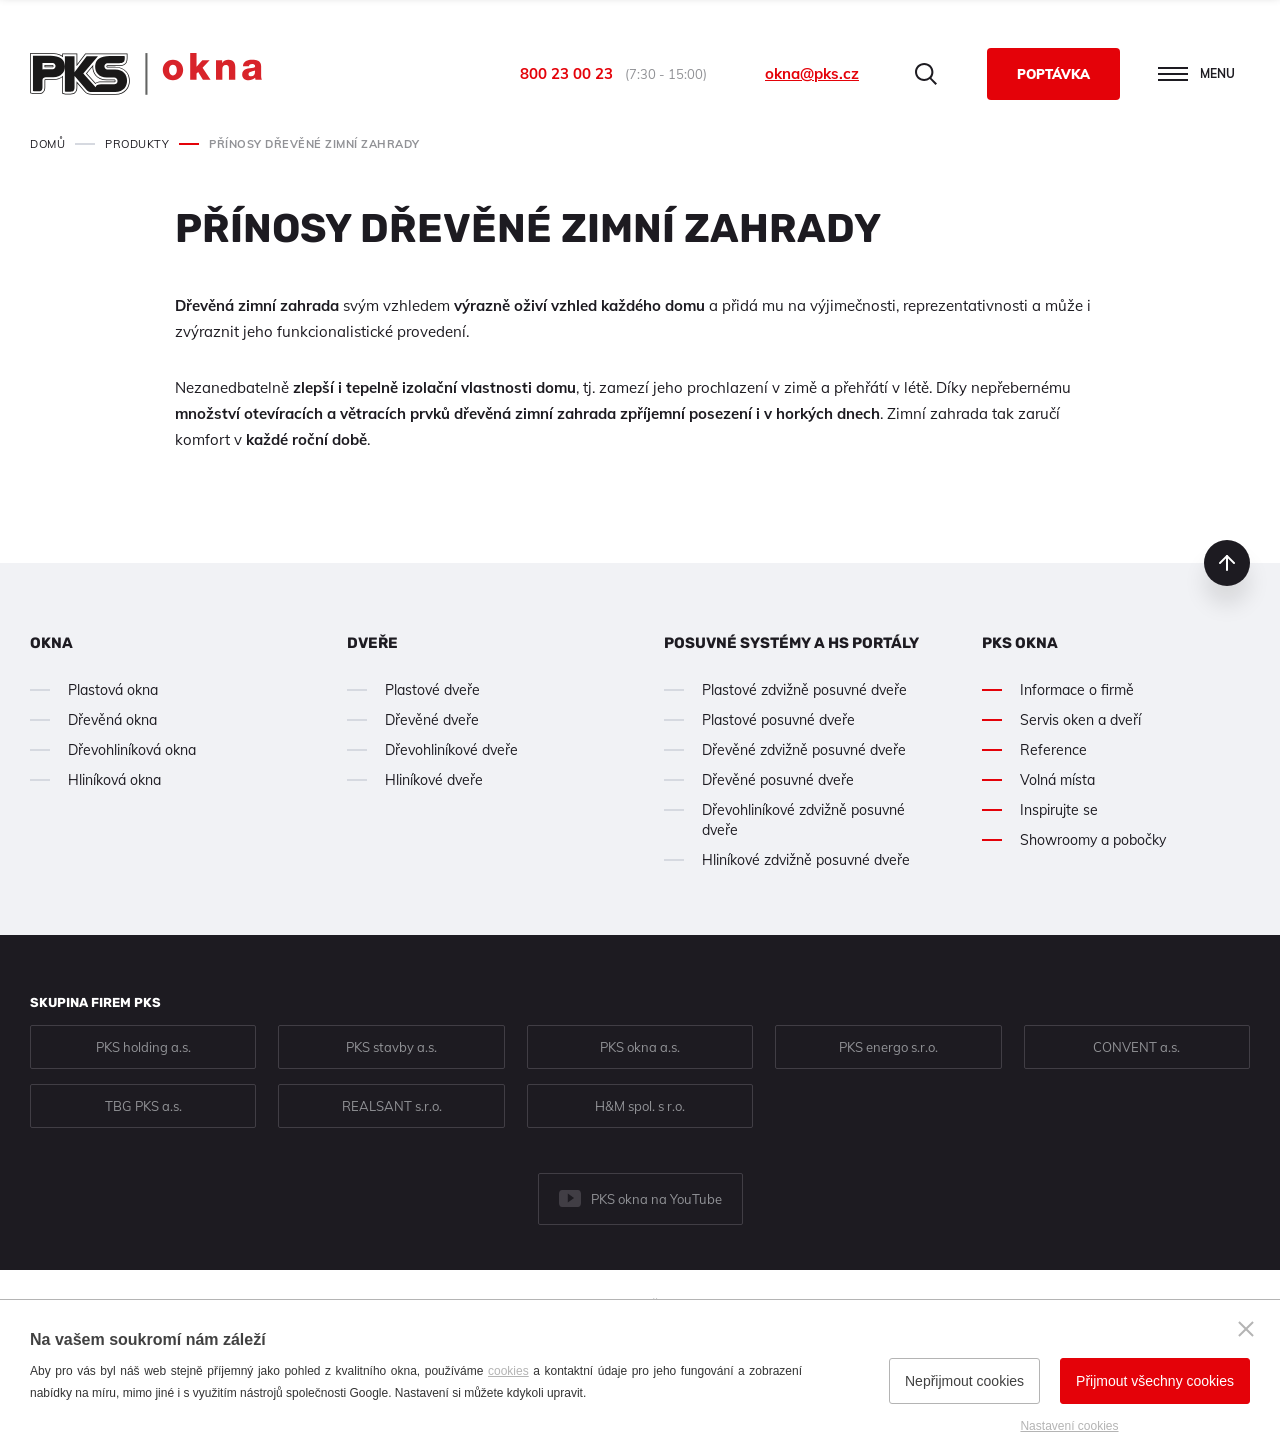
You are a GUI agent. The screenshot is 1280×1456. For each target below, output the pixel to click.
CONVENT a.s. (1136, 1047)
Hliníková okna (114, 780)
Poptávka (1053, 74)
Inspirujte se (1059, 810)
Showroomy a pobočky (1093, 840)
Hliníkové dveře (434, 780)
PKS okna (1020, 643)
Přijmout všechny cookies (1155, 1381)
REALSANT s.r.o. (392, 1106)
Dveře (372, 643)
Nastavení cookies (1069, 1426)
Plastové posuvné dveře (778, 720)
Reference (1053, 750)
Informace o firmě (1077, 690)
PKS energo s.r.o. (888, 1047)
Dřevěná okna (112, 720)
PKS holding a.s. (143, 1047)
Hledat (926, 74)
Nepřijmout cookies (964, 1381)
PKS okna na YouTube (656, 1199)
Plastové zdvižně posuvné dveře (804, 690)
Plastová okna (113, 690)
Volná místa (1057, 780)
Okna (51, 643)
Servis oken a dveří (1080, 720)
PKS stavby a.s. (391, 1047)
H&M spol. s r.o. (640, 1106)
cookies (508, 1371)
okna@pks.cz (812, 73)
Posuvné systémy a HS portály (791, 643)
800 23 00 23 (566, 73)
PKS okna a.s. (640, 1047)
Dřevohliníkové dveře (451, 750)
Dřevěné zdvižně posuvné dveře (804, 750)
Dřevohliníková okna (132, 750)
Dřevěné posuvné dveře (778, 780)
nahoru (1227, 563)
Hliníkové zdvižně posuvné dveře (806, 860)
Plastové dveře (432, 690)
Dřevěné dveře (432, 720)
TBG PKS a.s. (143, 1106)
